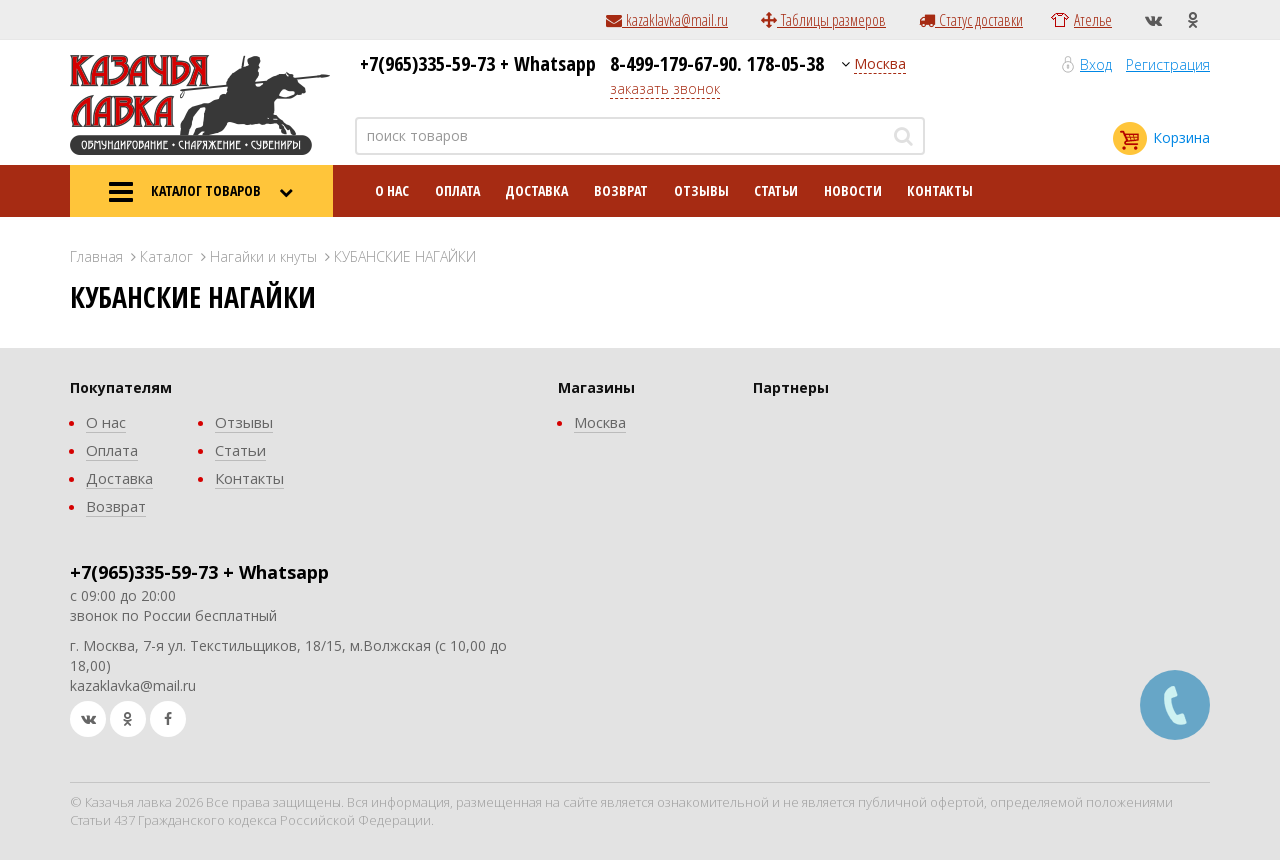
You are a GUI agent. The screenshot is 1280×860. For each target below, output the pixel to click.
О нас (392, 190)
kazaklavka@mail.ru (667, 20)
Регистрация (1168, 64)
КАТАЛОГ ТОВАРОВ (201, 192)
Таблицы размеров (823, 20)
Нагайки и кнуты (263, 256)
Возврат (621, 190)
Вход (1096, 64)
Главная (96, 256)
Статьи (776, 190)
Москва (880, 63)
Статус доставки (971, 20)
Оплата (457, 190)
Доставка (536, 190)
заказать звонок (665, 88)
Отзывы (701, 190)
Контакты (940, 190)
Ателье (1093, 20)
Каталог (166, 256)
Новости (853, 190)
